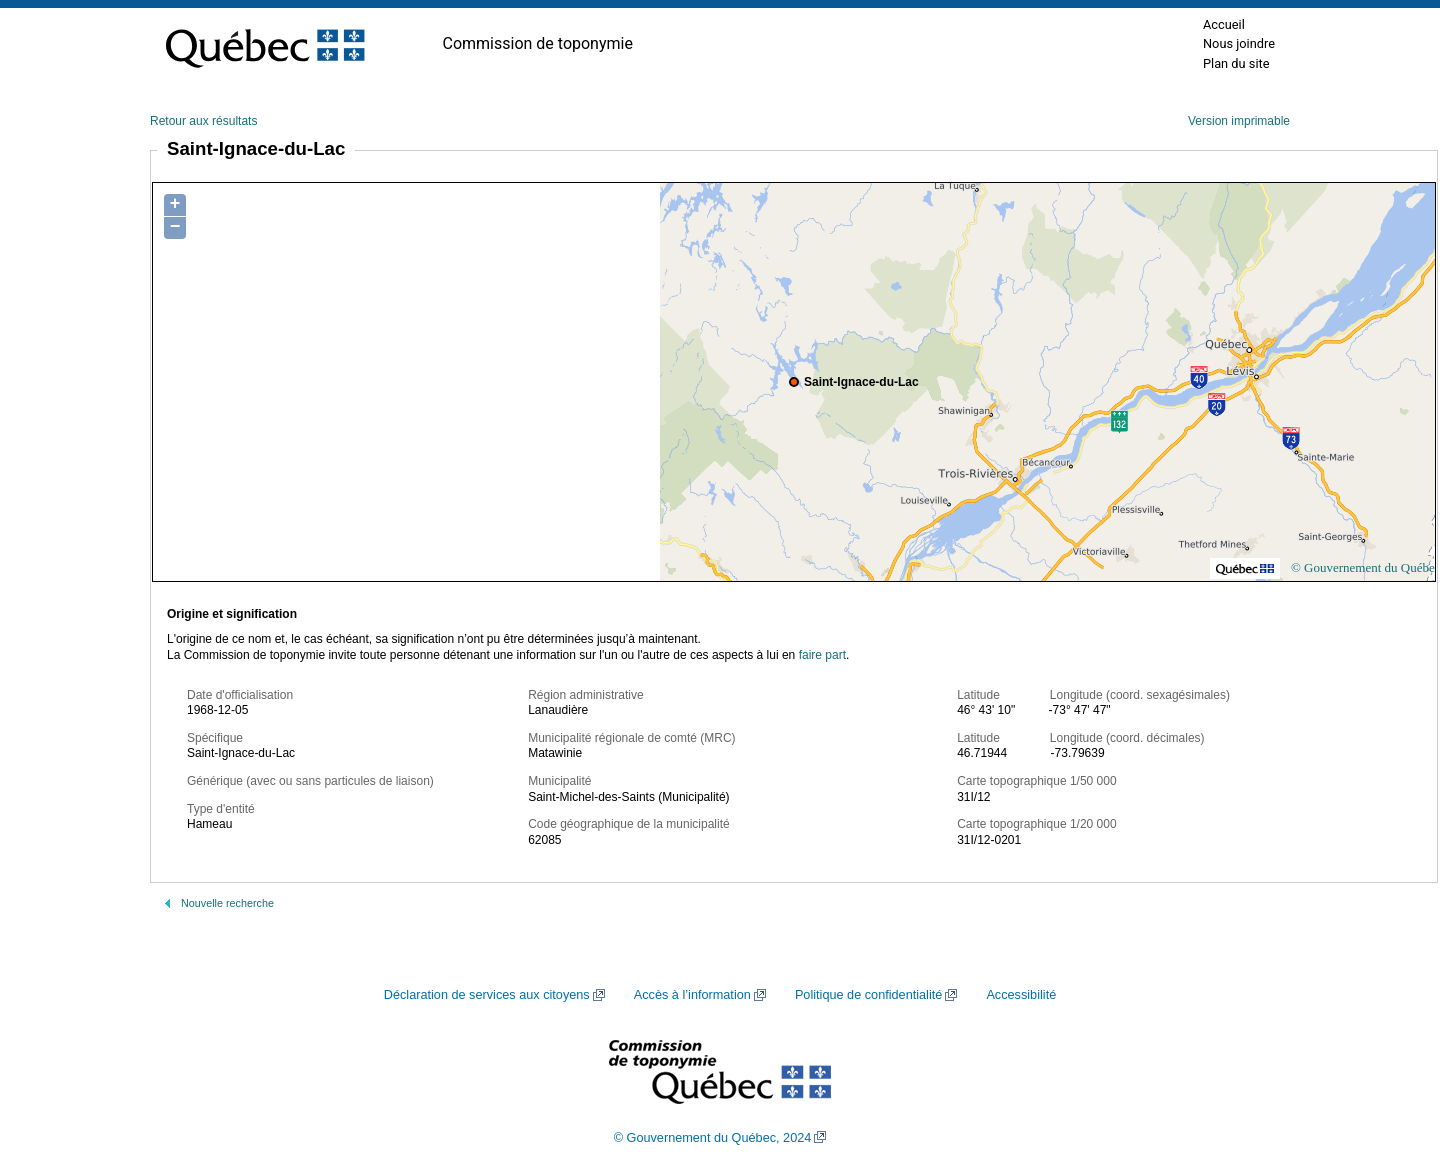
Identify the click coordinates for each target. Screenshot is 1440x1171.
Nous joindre (1239, 43)
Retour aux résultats (203, 121)
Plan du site (1236, 63)
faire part (822, 655)
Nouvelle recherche (227, 903)
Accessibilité (1021, 995)
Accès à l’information (692, 995)
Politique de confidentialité (868, 995)
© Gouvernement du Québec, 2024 (713, 1138)
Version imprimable (1239, 121)
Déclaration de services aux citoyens (487, 995)
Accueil (1224, 24)
